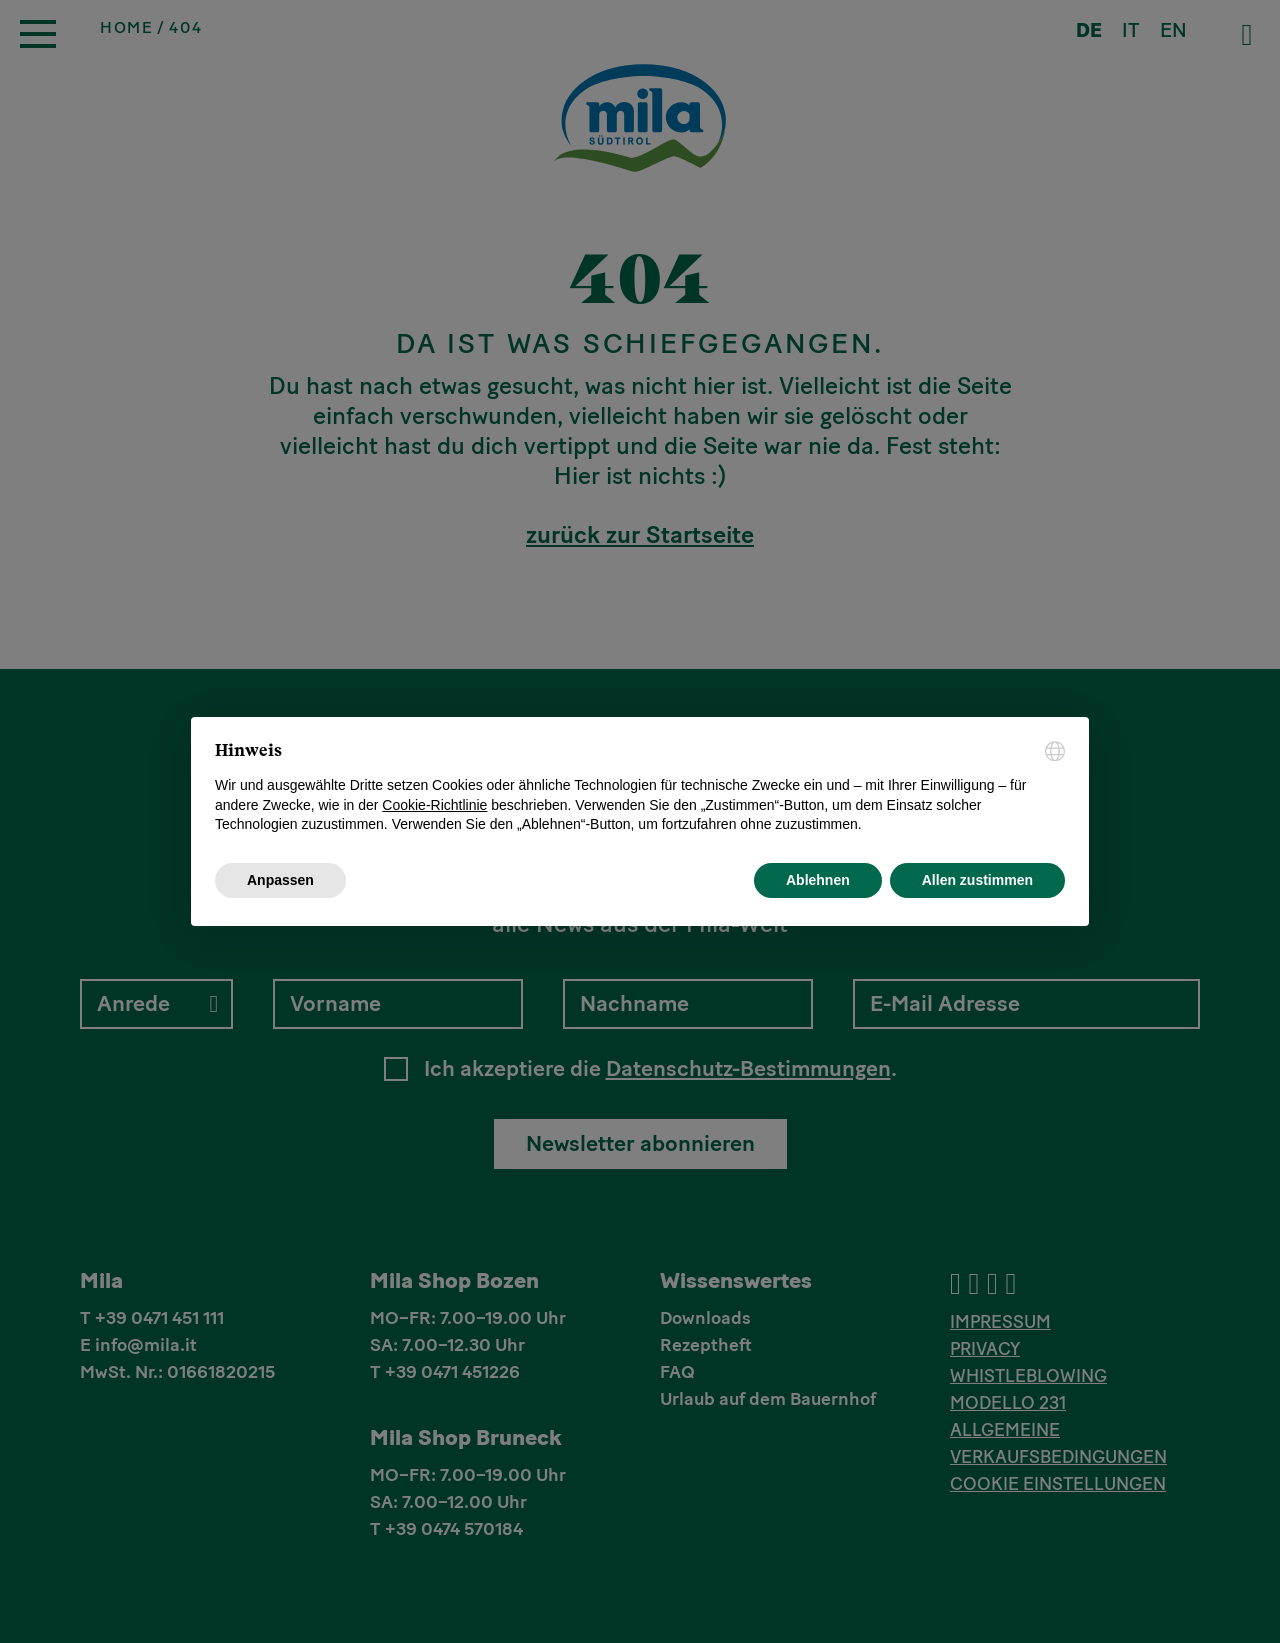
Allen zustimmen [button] (977, 880)
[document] (640, 788)
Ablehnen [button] (818, 880)
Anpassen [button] (280, 880)
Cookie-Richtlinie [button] (434, 805)
